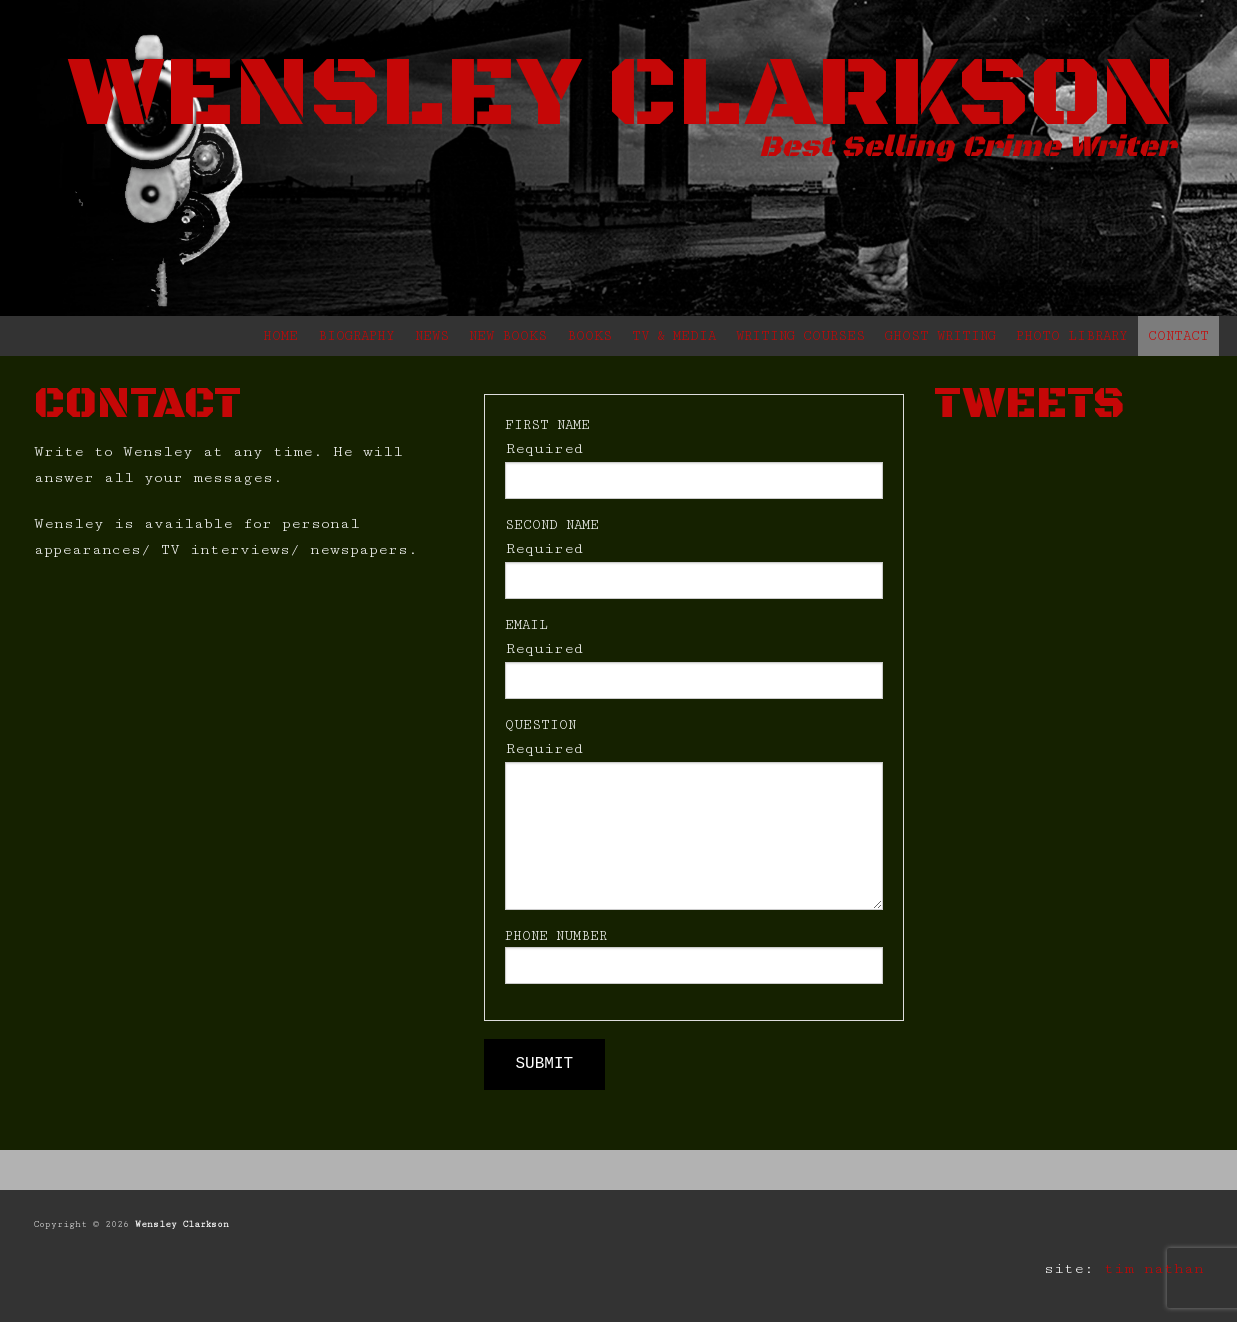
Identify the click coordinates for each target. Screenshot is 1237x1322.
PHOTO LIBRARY (1072, 336)
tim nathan (1154, 1268)
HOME (280, 336)
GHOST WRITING (940, 336)
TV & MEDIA (674, 336)
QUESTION (540, 725)
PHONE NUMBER (556, 936)
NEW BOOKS (508, 336)
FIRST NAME (547, 425)
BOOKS (589, 336)
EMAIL (526, 625)
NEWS (432, 336)
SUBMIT (545, 1064)
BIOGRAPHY (356, 336)
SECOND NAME (552, 525)
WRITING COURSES (800, 336)
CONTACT (1178, 336)
